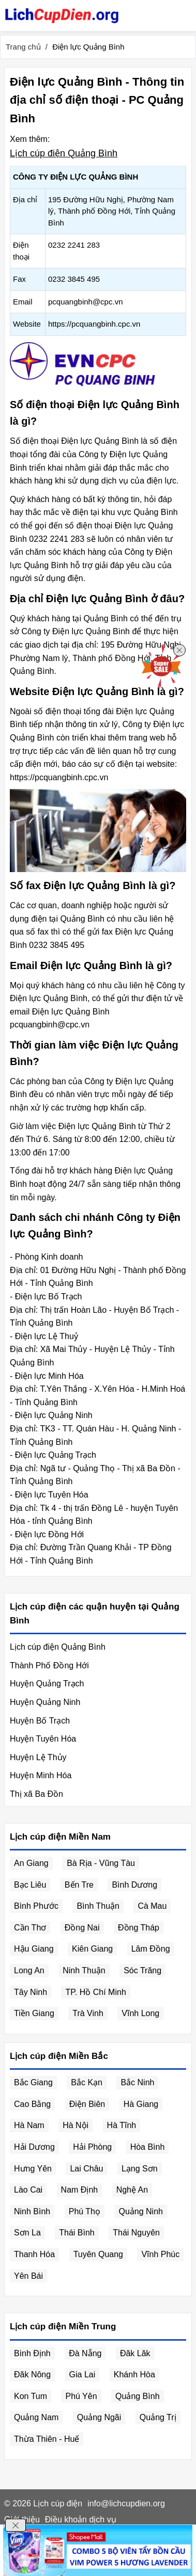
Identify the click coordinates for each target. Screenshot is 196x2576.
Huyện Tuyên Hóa (43, 1738)
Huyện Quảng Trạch (47, 1683)
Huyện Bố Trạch (40, 1720)
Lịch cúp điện (57, 2503)
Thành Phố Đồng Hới (49, 1665)
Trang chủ (23, 46)
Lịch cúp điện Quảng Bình (63, 153)
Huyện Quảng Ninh (45, 1702)
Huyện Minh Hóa (40, 1775)
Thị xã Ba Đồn (36, 1794)
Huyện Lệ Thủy (38, 1757)
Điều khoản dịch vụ (80, 2519)
